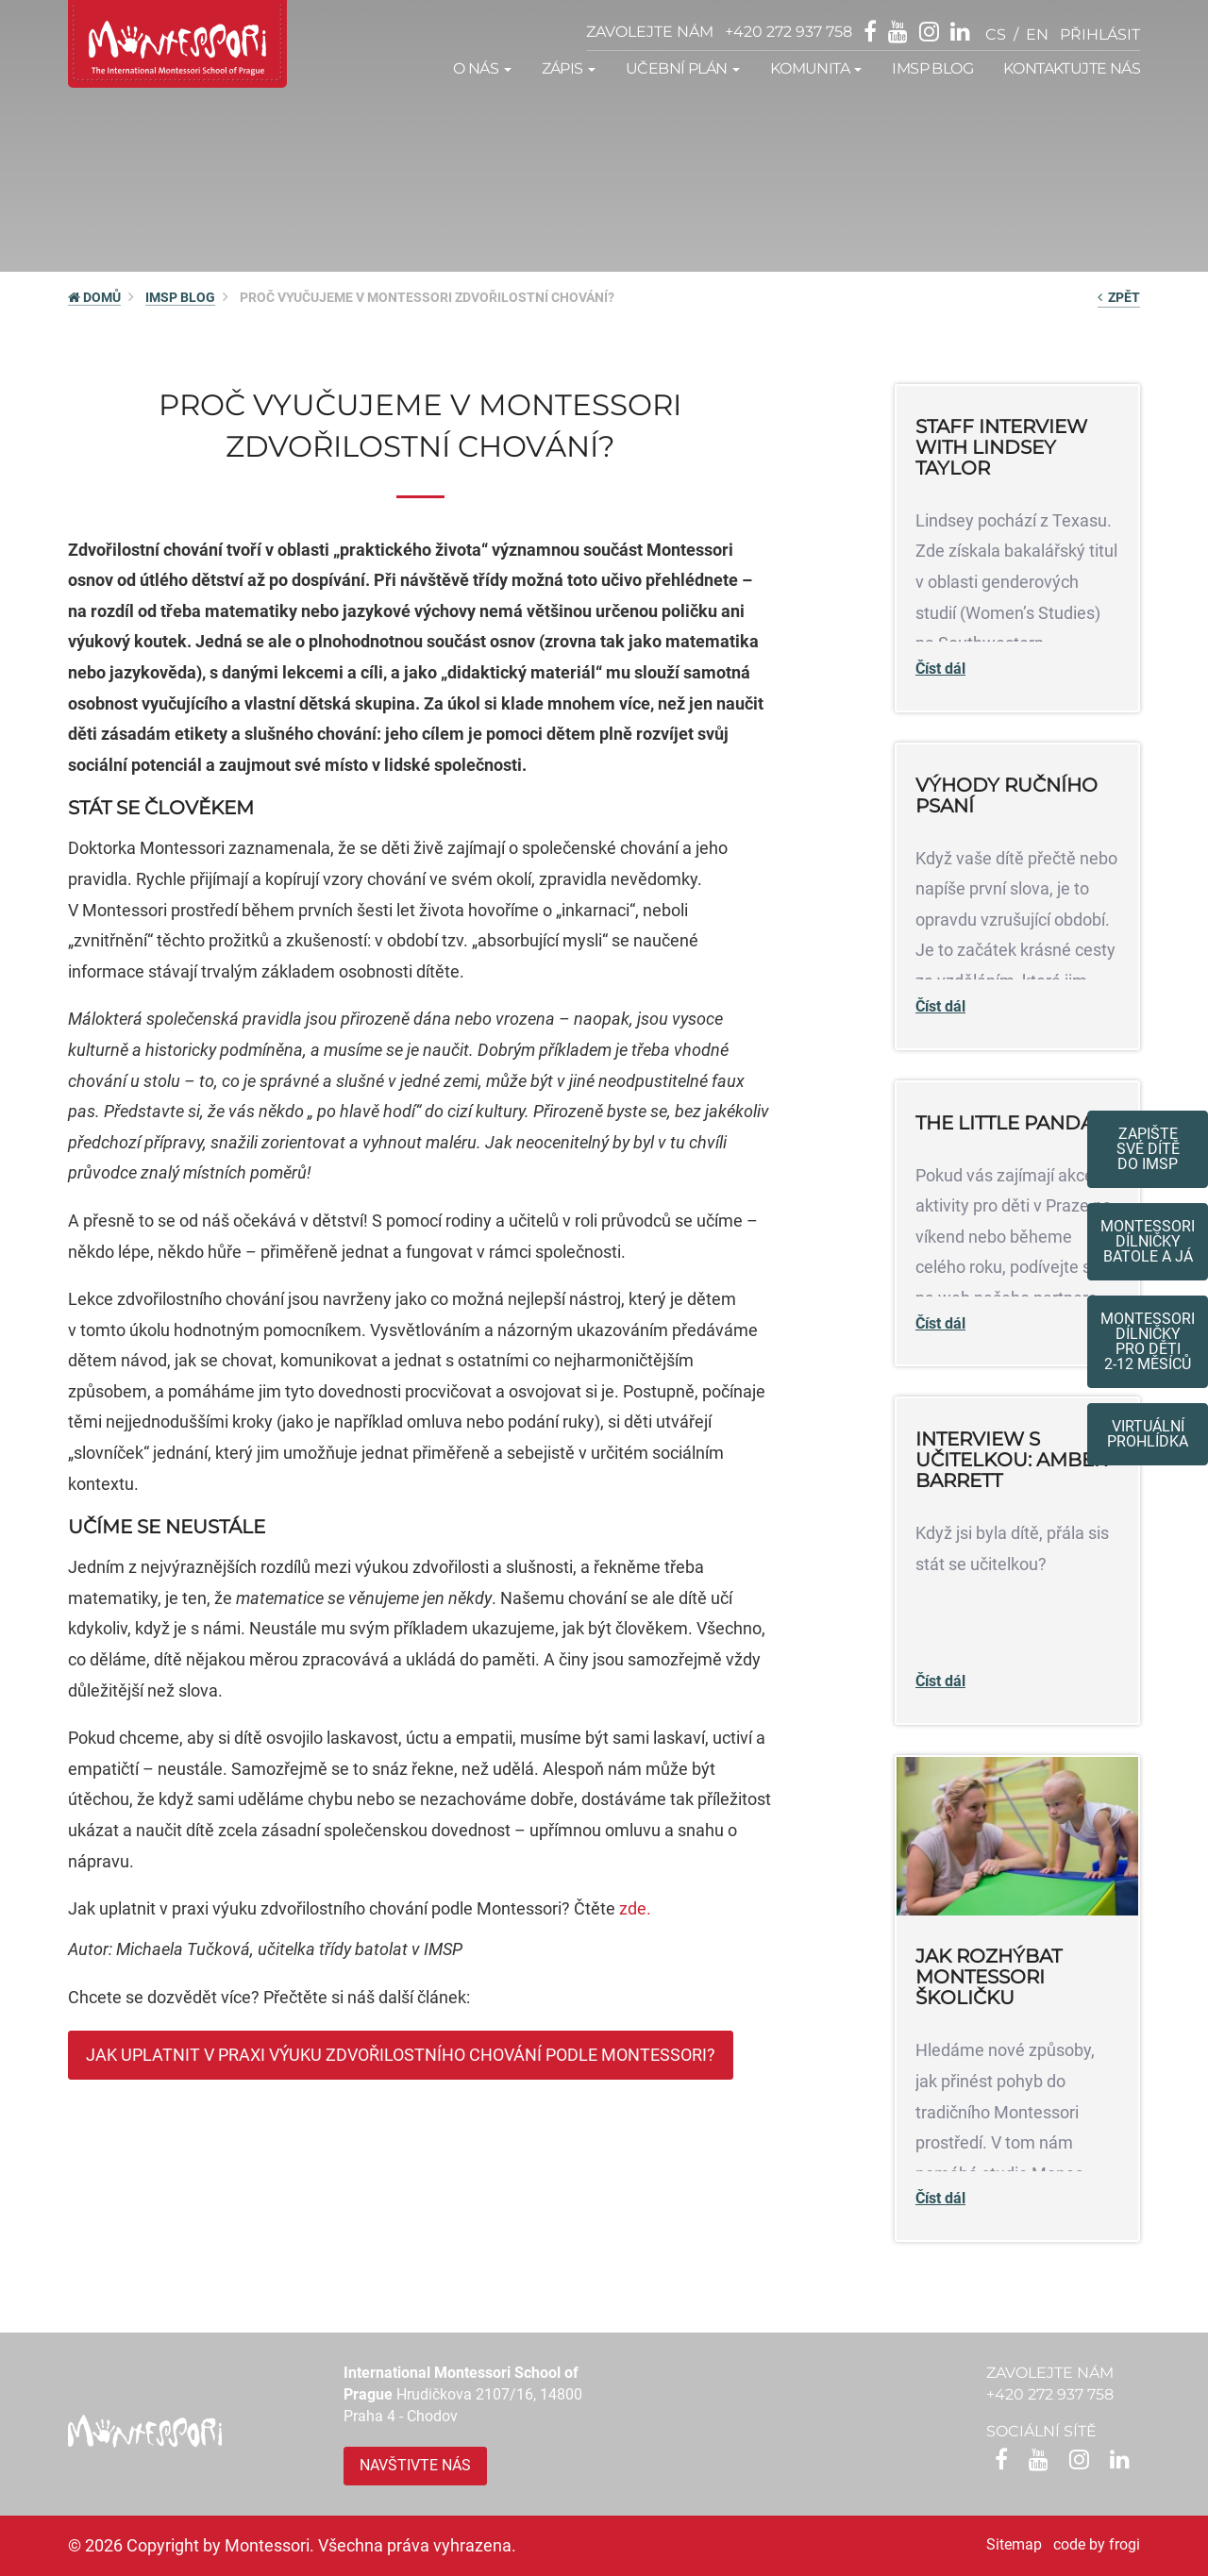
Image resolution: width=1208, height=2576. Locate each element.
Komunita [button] (816, 68)
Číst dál (940, 668)
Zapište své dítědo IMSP (1148, 1149)
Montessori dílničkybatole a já (1147, 1241)
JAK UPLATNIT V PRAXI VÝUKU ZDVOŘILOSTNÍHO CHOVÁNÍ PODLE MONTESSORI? (400, 2055)
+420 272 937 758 (788, 32)
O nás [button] (482, 68)
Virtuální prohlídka (1147, 1433)
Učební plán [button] (683, 68)
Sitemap (1014, 2544)
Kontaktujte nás (1071, 68)
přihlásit (1100, 34)
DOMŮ (94, 297)
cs (995, 34)
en (1037, 34)
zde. (635, 1908)
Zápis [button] (569, 68)
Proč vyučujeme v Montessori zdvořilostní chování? (427, 297)
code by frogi (1096, 2544)
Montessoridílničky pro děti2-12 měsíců (1147, 1341)
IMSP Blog (932, 68)
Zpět (1119, 297)
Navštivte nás (415, 2465)
